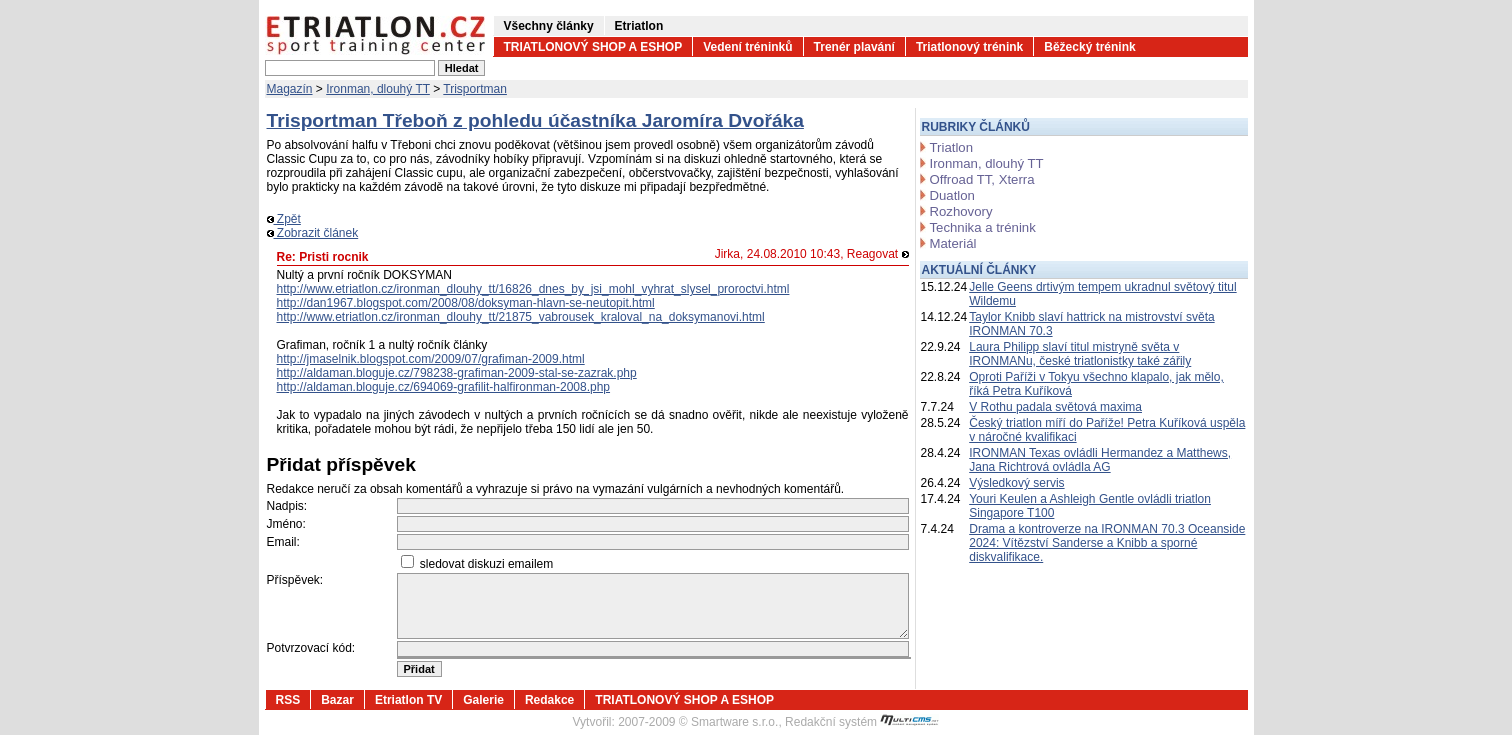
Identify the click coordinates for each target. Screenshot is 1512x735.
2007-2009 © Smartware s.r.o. (698, 722)
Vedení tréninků (747, 47)
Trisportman (475, 89)
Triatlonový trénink (969, 47)
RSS (288, 700)
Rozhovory (961, 211)
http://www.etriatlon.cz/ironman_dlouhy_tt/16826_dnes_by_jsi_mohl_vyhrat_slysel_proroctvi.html (533, 289)
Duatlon (952, 195)
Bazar (337, 700)
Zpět (284, 219)
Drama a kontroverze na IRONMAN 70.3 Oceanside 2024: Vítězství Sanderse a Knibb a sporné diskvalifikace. (1107, 543)
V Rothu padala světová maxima (1055, 407)
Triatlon (951, 147)
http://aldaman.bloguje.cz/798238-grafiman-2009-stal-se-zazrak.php (457, 373)
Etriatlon (639, 26)
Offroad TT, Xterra (982, 179)
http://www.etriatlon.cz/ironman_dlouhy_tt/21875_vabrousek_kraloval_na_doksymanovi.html (521, 317)
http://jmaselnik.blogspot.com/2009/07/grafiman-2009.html (431, 359)
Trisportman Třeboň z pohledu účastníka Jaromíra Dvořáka (535, 120)
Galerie (483, 700)
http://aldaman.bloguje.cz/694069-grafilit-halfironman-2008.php (444, 387)
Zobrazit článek (313, 233)
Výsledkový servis (1016, 483)
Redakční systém (862, 722)
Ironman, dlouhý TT (378, 89)
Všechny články (549, 26)
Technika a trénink (983, 227)
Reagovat (878, 254)
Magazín (290, 89)
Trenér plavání (854, 47)
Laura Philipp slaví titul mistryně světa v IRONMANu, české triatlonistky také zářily (1080, 354)
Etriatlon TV (408, 700)
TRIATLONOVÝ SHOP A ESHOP (593, 47)
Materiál (953, 243)
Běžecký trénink (1089, 47)
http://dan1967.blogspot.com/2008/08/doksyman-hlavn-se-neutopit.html (466, 303)
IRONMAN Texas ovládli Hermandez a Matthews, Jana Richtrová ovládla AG (1100, 460)
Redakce (549, 700)
